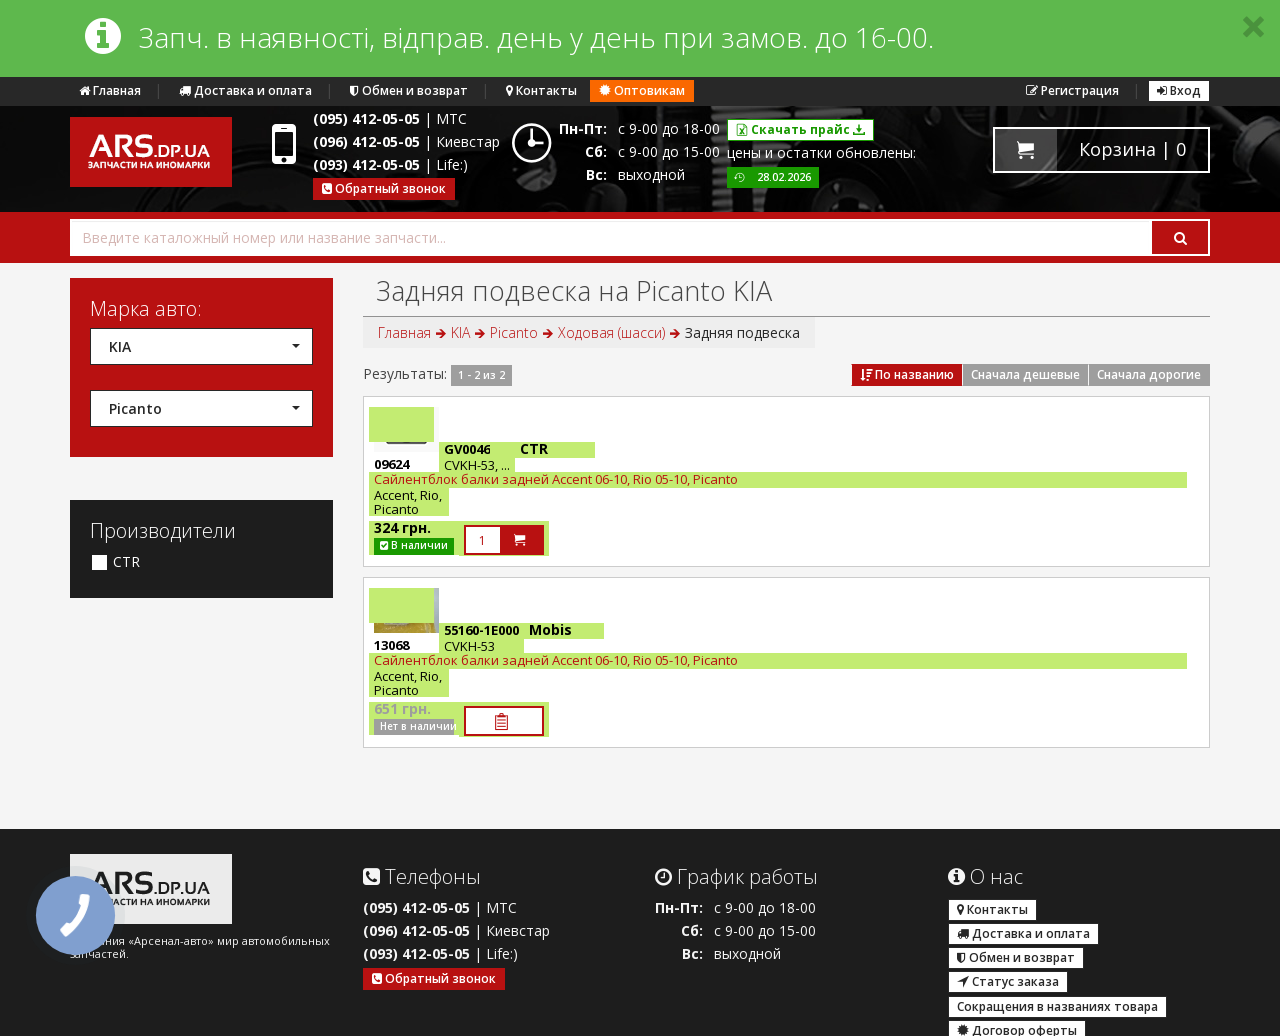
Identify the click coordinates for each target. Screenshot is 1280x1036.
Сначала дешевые (1025, 374)
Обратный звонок (384, 188)
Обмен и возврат (409, 90)
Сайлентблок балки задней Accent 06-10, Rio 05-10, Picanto (556, 479)
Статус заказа (1008, 981)
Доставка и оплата (245, 90)
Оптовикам (642, 90)
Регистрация (1072, 90)
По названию (907, 374)
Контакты (541, 90)
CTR (115, 562)
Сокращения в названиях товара (1057, 1006)
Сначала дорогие (1149, 374)
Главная (110, 90)
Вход (1179, 90)
